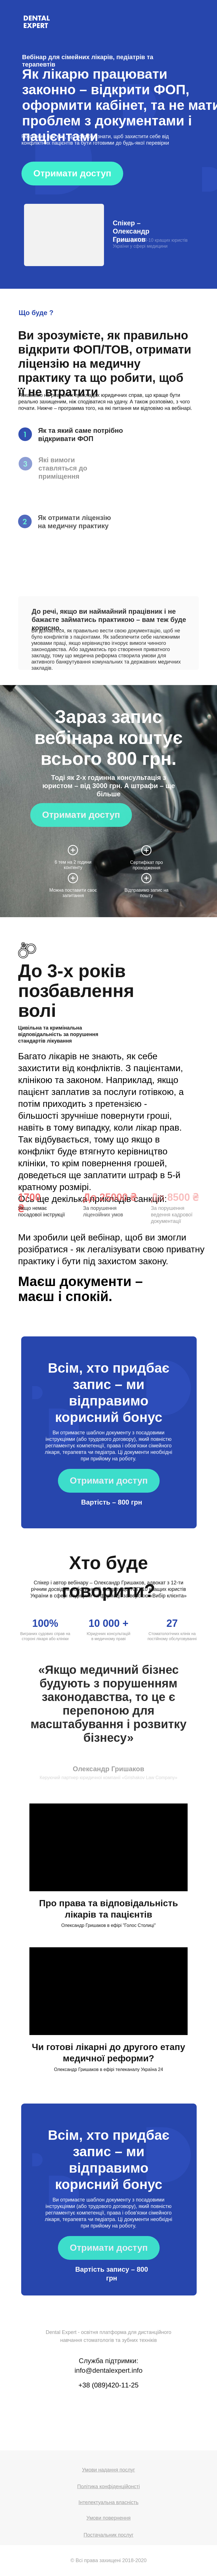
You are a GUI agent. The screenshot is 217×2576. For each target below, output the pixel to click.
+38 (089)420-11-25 (109, 2385)
